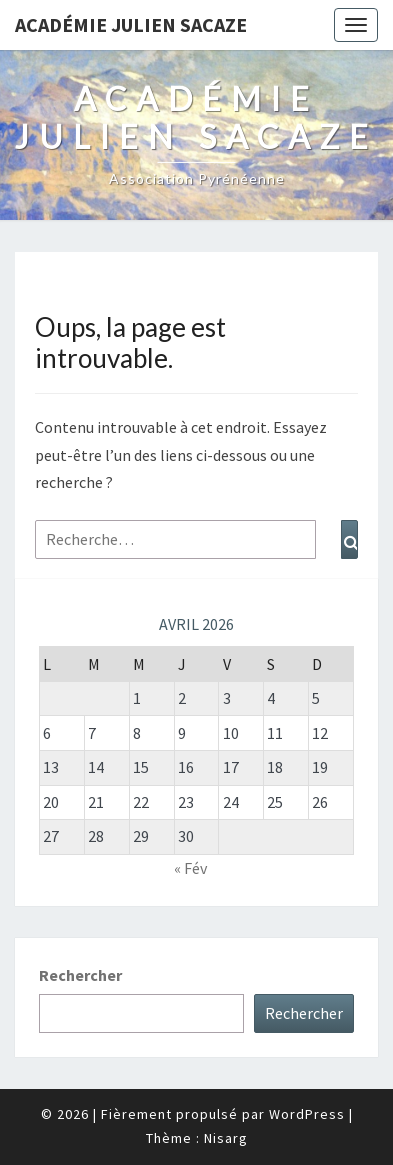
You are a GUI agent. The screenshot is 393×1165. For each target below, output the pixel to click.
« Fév (190, 868)
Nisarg (226, 1138)
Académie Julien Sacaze (131, 24)
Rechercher (80, 975)
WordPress (307, 1114)
